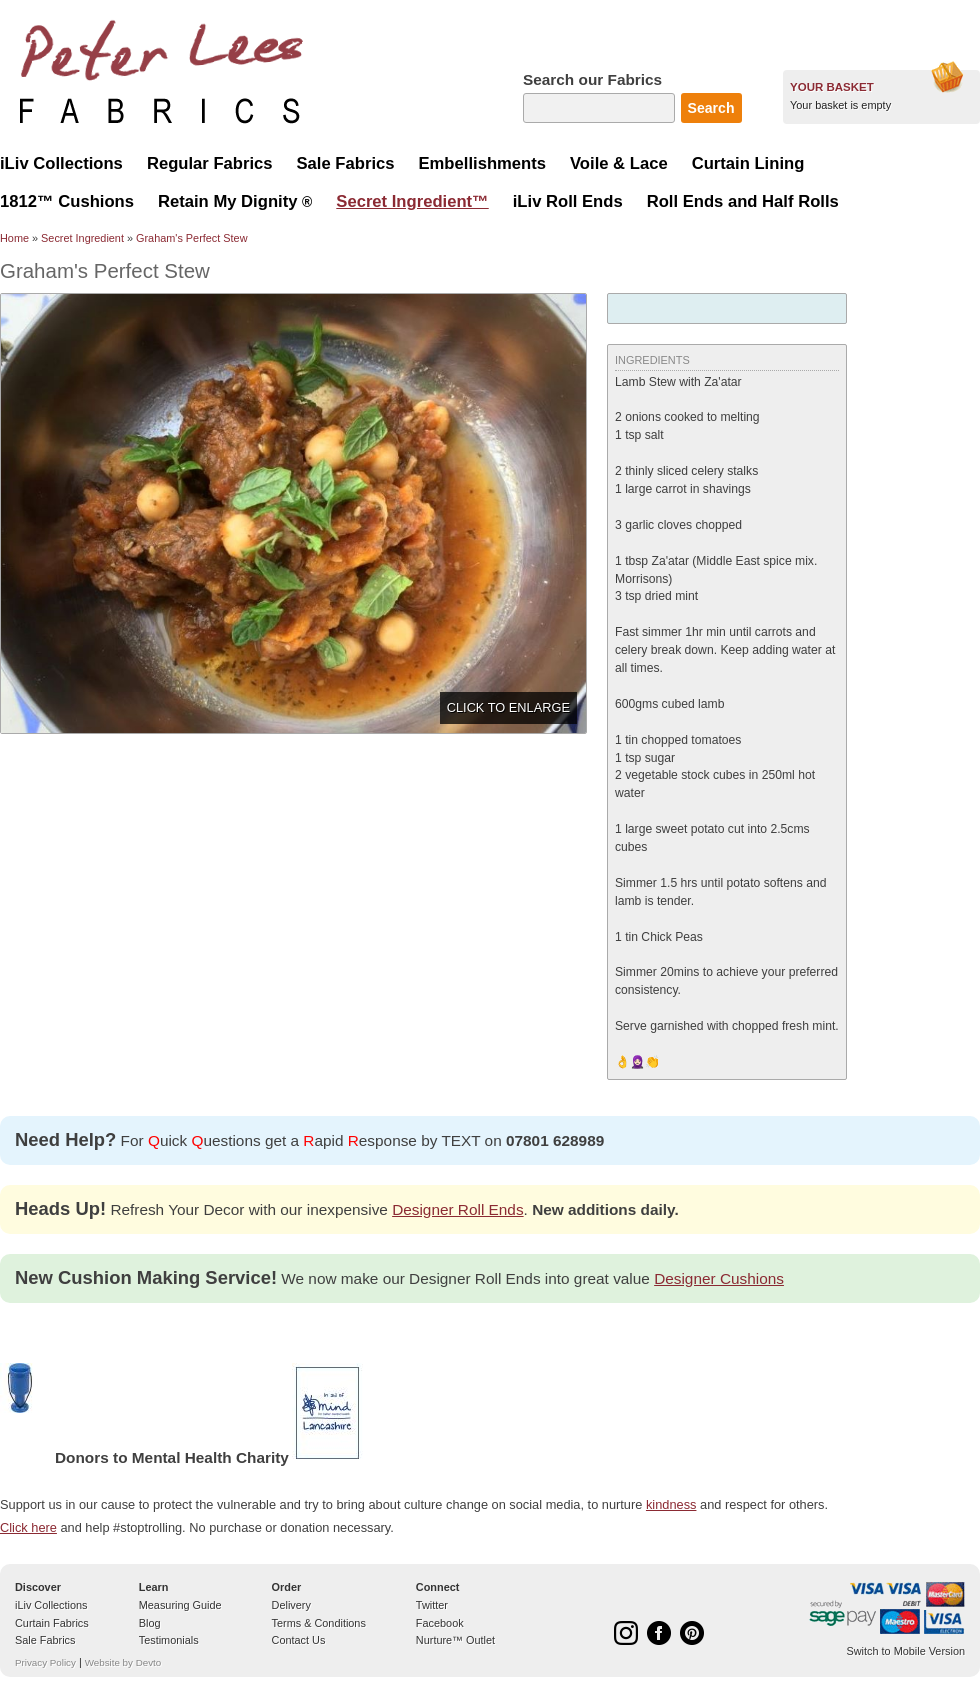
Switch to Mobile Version (906, 1651)
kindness (671, 1504)
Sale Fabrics (45, 1640)
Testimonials (169, 1640)
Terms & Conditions (319, 1623)
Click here (28, 1527)
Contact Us (299, 1640)
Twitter (432, 1605)
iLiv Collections (51, 1605)
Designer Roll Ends (457, 1209)
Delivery (291, 1605)
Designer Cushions (719, 1278)
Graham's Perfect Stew (191, 238)
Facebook (440, 1623)
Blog (150, 1623)
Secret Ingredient (82, 238)
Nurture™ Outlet (455, 1640)
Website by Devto (123, 1662)
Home (14, 238)
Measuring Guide (180, 1605)
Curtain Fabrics (52, 1623)
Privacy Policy (45, 1662)
